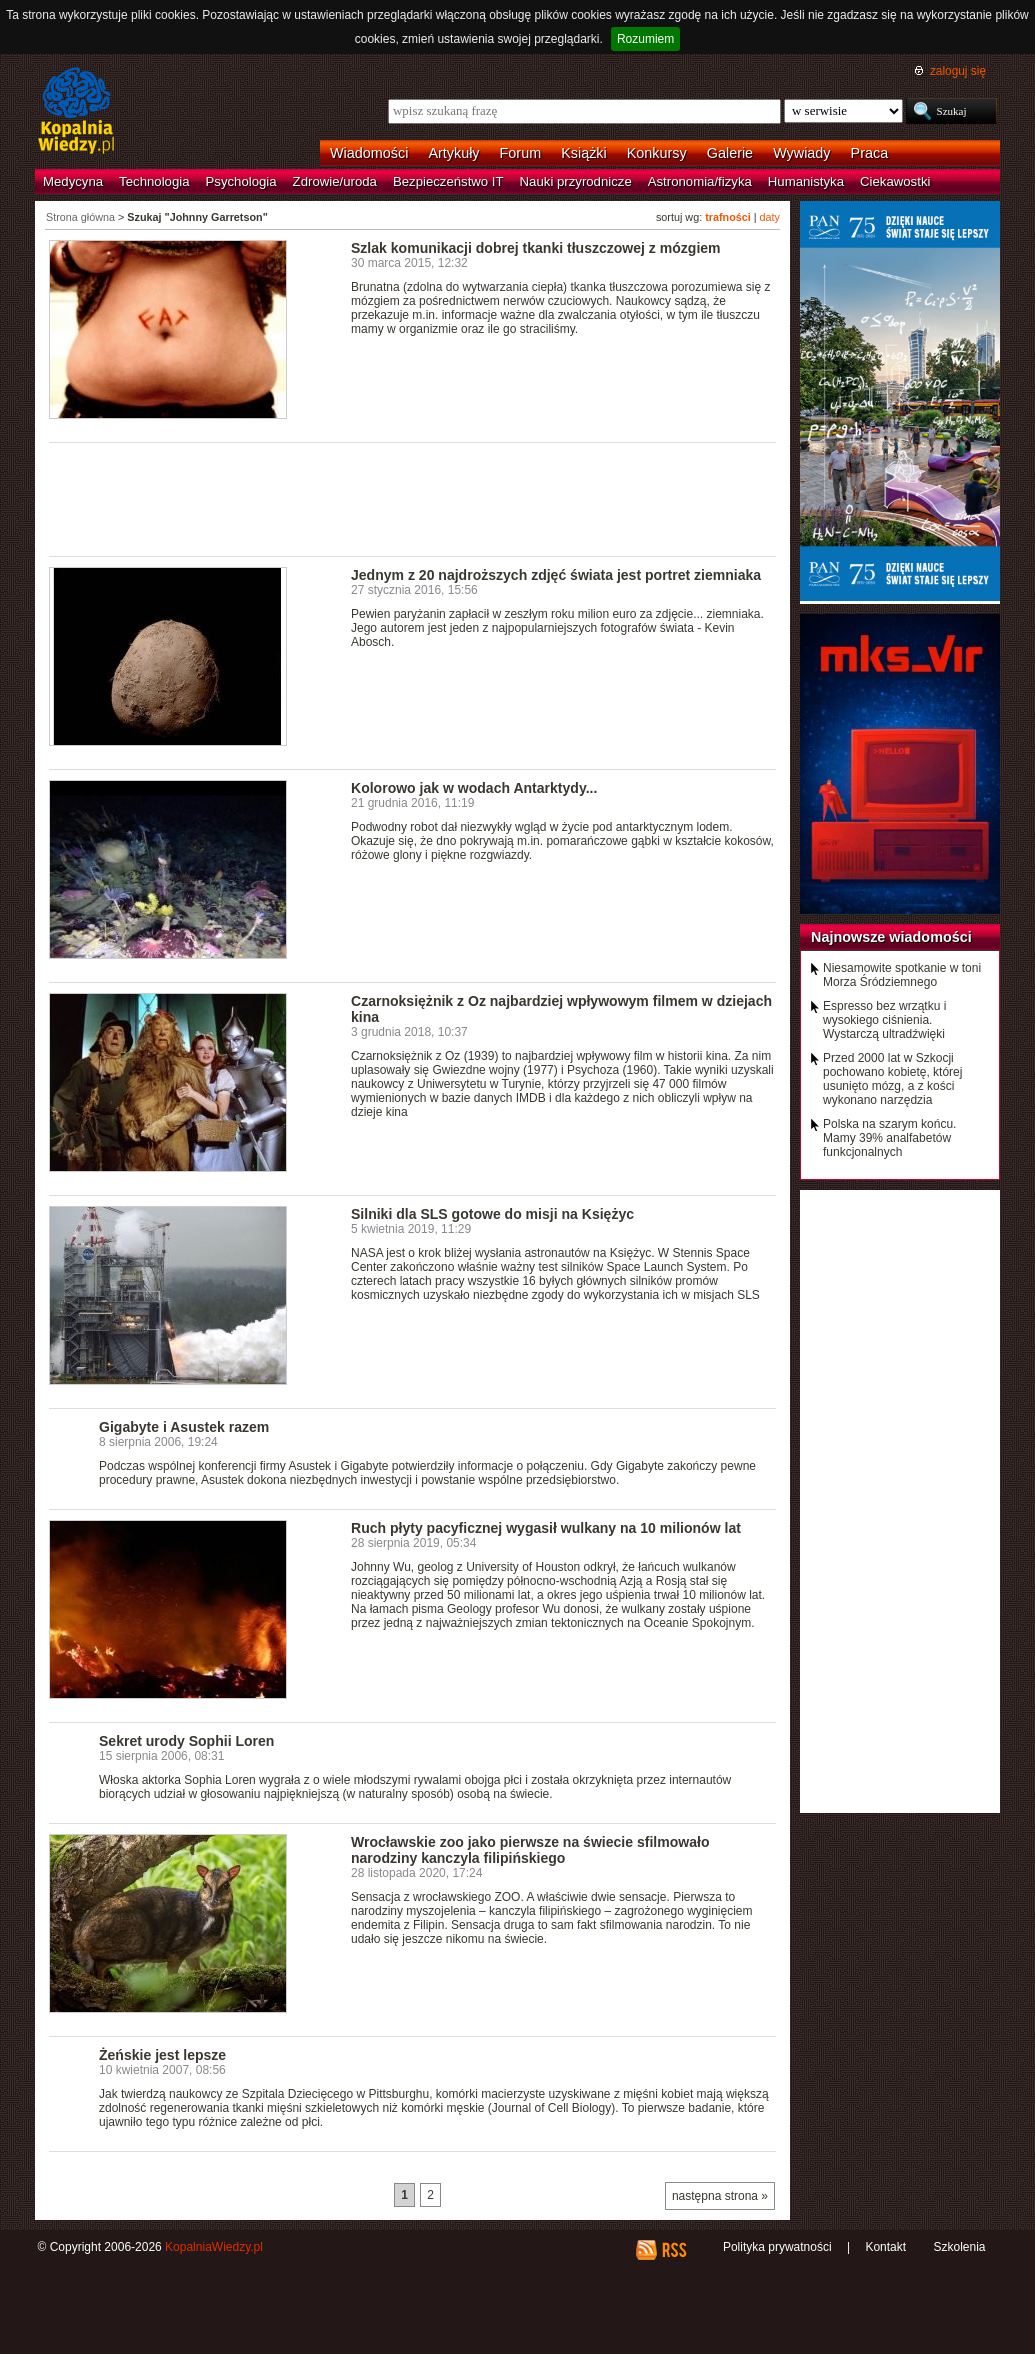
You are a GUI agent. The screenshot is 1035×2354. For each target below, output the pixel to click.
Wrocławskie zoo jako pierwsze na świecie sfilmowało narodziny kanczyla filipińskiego (530, 1850)
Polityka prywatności (777, 2247)
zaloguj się (958, 71)
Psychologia (241, 181)
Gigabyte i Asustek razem (184, 1427)
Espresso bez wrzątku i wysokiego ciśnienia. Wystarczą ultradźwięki (884, 1020)
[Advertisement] (413, 498)
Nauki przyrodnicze (576, 181)
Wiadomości (369, 153)
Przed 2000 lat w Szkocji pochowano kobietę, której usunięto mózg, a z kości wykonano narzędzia (892, 1079)
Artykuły (453, 153)
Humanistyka (806, 181)
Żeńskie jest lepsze (162, 2055)
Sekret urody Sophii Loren (186, 1741)
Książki (584, 153)
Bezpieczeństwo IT (448, 181)
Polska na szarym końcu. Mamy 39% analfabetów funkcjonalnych (889, 1138)
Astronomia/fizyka (700, 181)
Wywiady (801, 153)
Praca (870, 153)
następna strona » (720, 2196)
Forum (521, 153)
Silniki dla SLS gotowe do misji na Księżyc (492, 1214)
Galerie (730, 153)
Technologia (154, 181)
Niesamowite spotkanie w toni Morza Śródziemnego (902, 975)
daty (770, 217)
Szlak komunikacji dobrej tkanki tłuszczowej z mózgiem (536, 248)
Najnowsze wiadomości (891, 937)
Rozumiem (645, 39)
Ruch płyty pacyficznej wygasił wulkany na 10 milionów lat (546, 1528)
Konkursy (657, 153)
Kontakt (885, 2247)
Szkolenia (959, 2247)
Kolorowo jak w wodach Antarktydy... (474, 788)
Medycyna (73, 181)
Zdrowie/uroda (335, 181)
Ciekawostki (895, 181)
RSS (673, 2250)
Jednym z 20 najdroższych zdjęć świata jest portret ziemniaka (556, 575)
